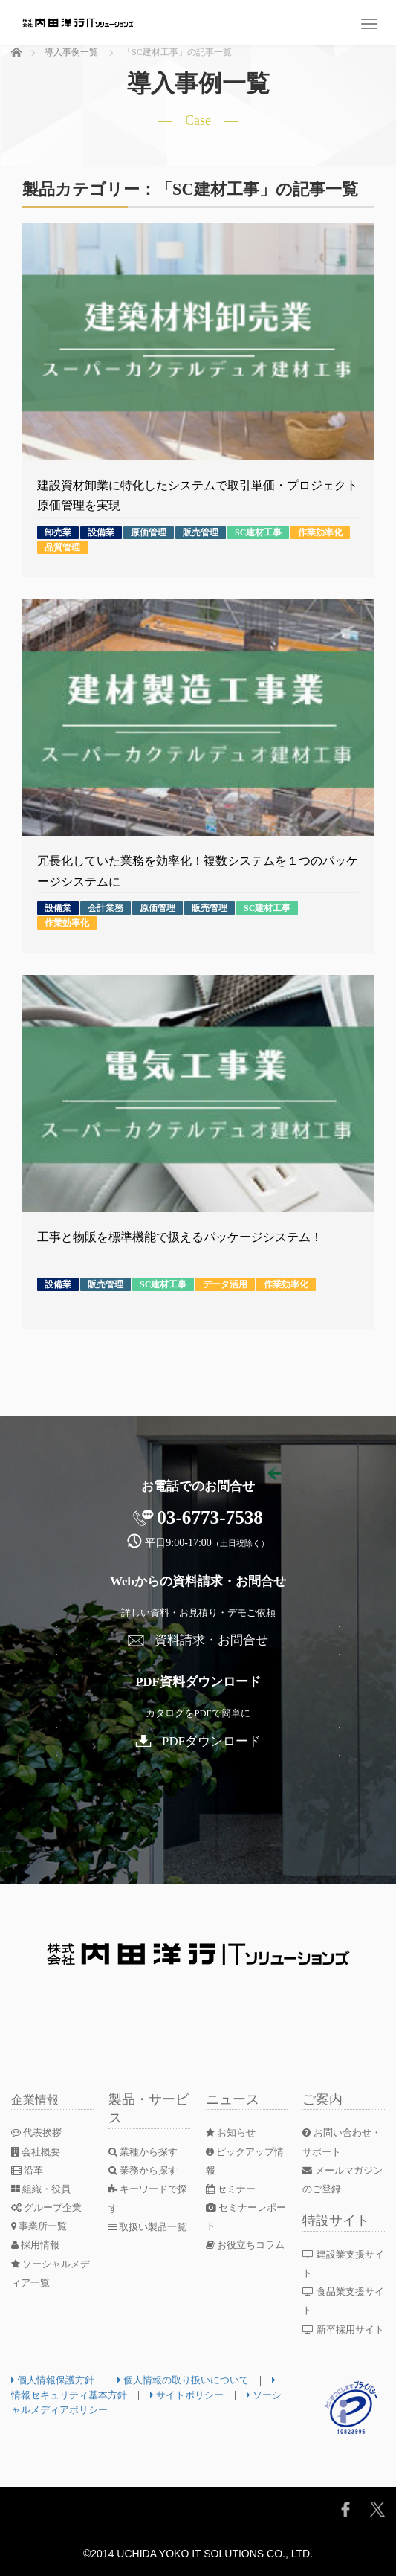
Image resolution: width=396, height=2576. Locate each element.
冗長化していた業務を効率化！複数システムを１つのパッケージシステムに (197, 870)
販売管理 (200, 532)
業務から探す (146, 2170)
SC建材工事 (258, 532)
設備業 (101, 532)
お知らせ (233, 2132)
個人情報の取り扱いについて (194, 2380)
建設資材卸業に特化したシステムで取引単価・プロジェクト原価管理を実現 (197, 495)
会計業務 (105, 908)
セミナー (233, 2189)
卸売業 (58, 532)
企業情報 (38, 2099)
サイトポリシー (204, 2394)
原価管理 (148, 532)
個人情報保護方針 (56, 2380)
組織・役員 (43, 2189)
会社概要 (38, 2151)
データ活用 (225, 1284)
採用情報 (37, 2244)
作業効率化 (320, 532)
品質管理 (62, 547)
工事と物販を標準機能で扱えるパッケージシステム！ (179, 1237)
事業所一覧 (41, 2226)
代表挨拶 (38, 2132)
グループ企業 (49, 2207)
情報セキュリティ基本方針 (77, 2394)
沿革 (28, 2170)
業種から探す (146, 2151)
